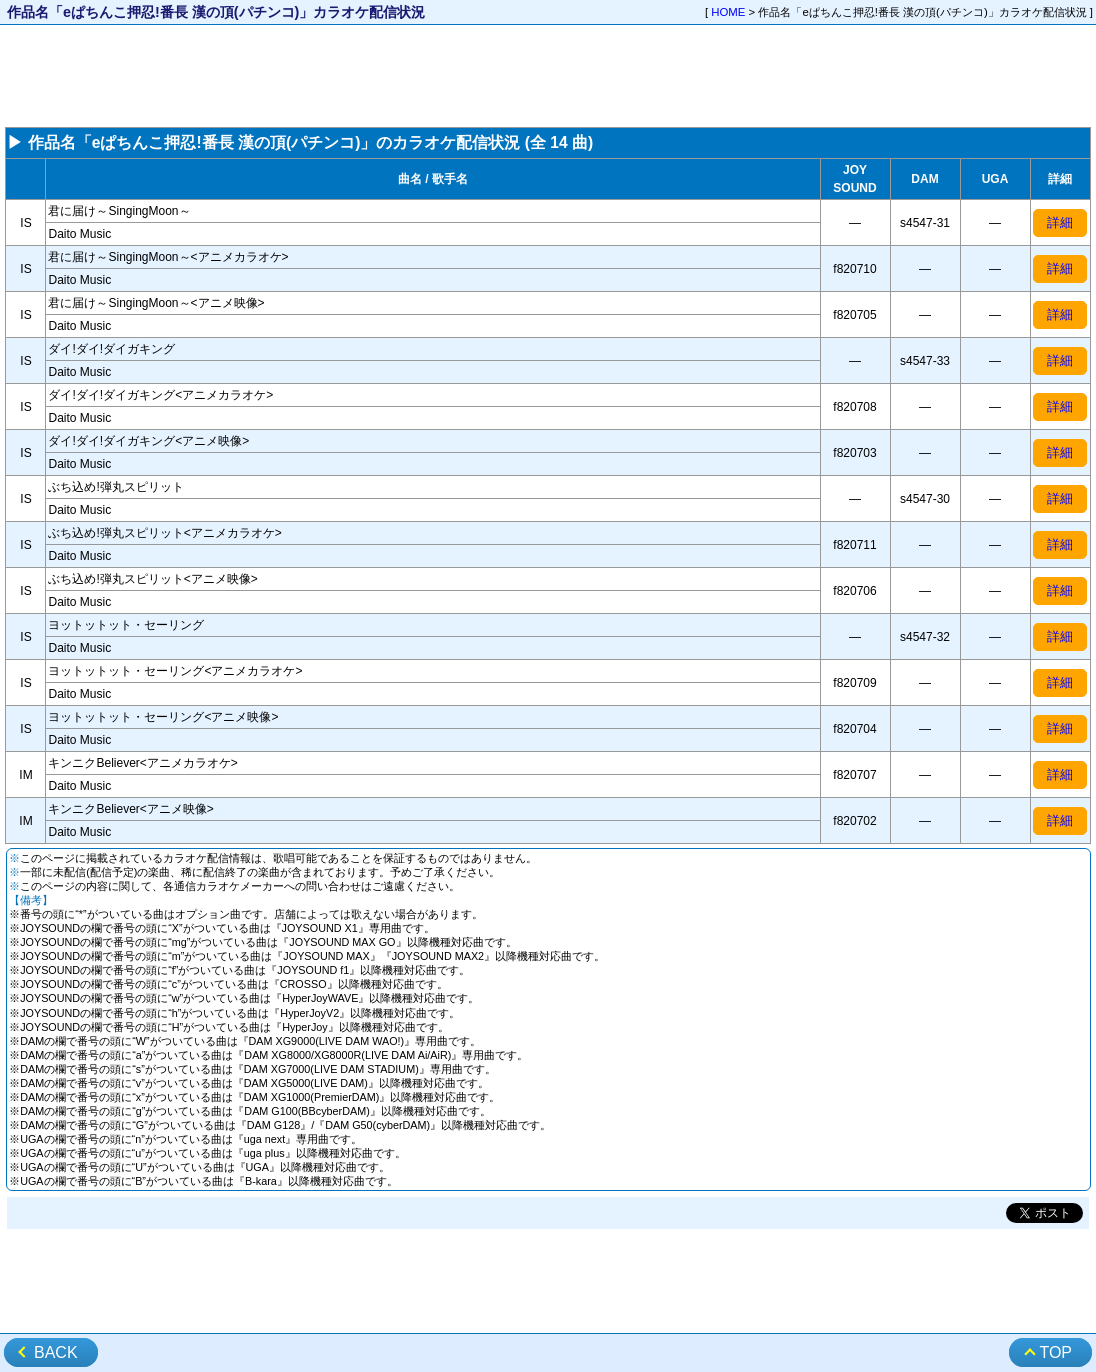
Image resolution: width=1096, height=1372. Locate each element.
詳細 (1060, 222)
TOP (1055, 1352)
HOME (728, 12)
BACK (56, 1352)
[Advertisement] (548, 76)
